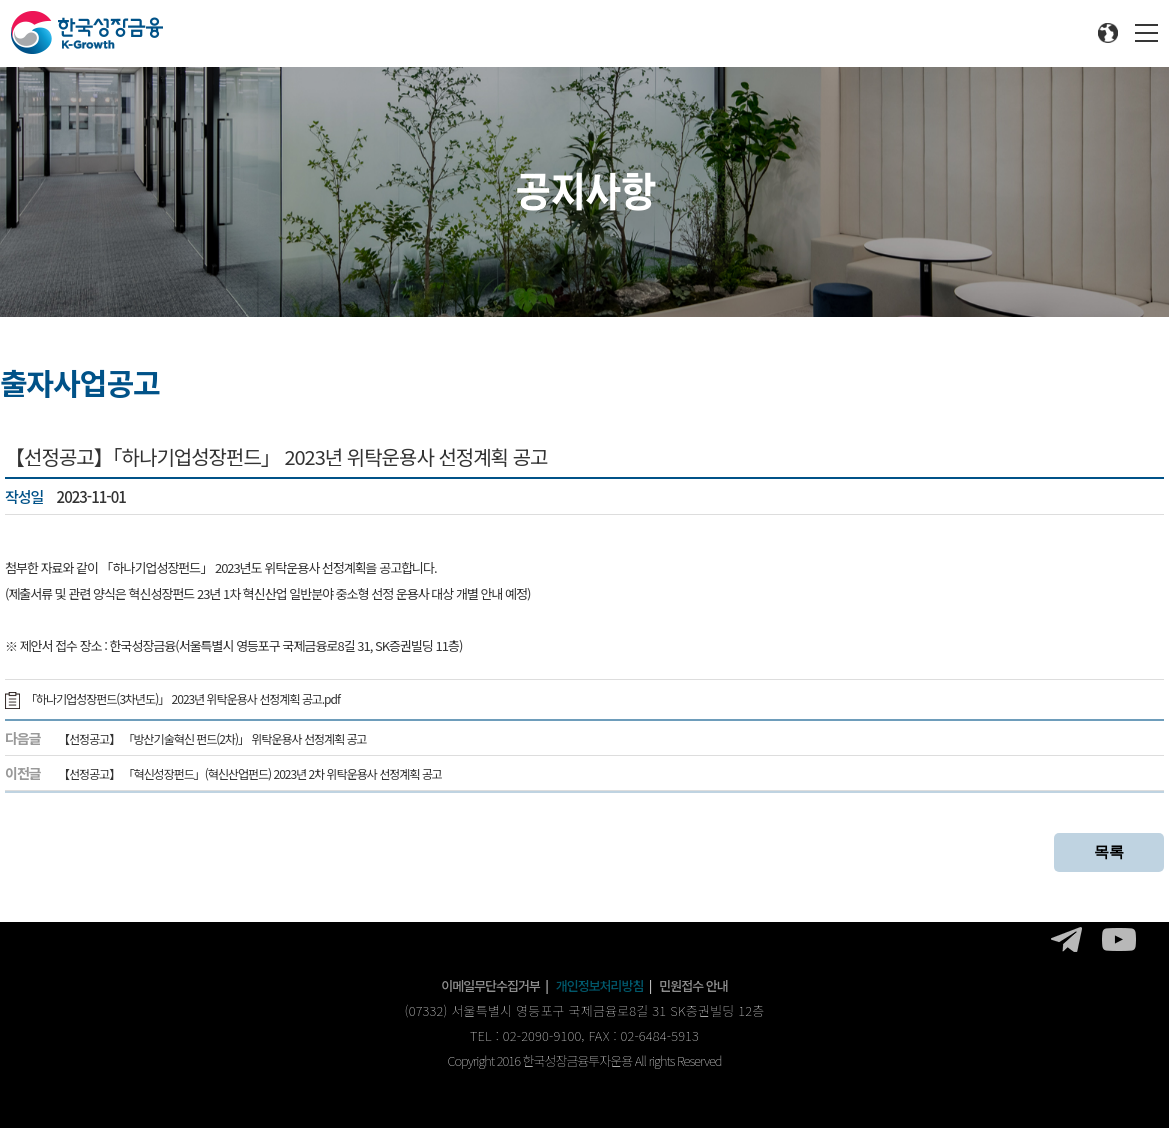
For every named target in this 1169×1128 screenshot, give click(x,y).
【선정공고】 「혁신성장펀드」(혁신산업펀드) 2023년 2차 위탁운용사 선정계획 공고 (250, 773)
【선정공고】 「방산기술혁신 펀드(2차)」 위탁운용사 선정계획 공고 (212, 738)
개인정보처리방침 (600, 985)
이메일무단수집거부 (490, 985)
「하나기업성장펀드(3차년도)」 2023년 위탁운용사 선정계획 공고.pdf (172, 698)
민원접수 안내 (693, 985)
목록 (1109, 851)
